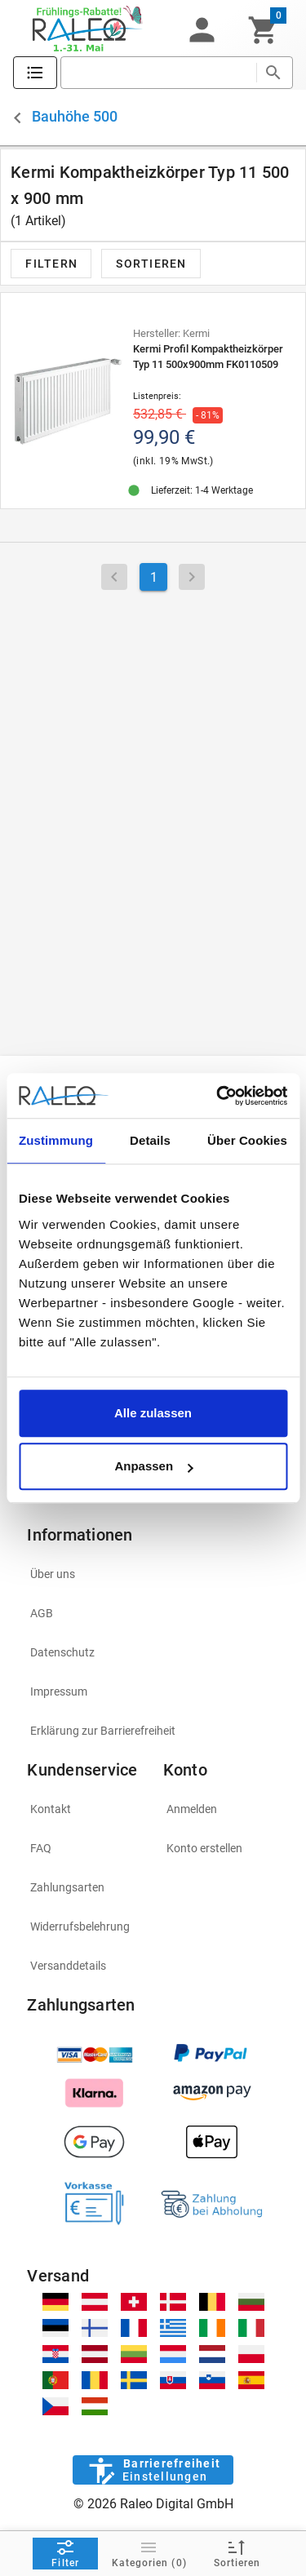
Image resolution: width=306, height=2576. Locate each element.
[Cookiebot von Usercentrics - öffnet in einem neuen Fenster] (218, 1095)
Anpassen (153, 1466)
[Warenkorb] (263, 30)
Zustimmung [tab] (56, 1140)
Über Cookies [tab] (247, 1140)
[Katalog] (35, 72)
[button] (201, 30)
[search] (158, 73)
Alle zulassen (153, 1413)
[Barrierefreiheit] (153, 2470)
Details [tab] (150, 1140)
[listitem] (152, 1574)
